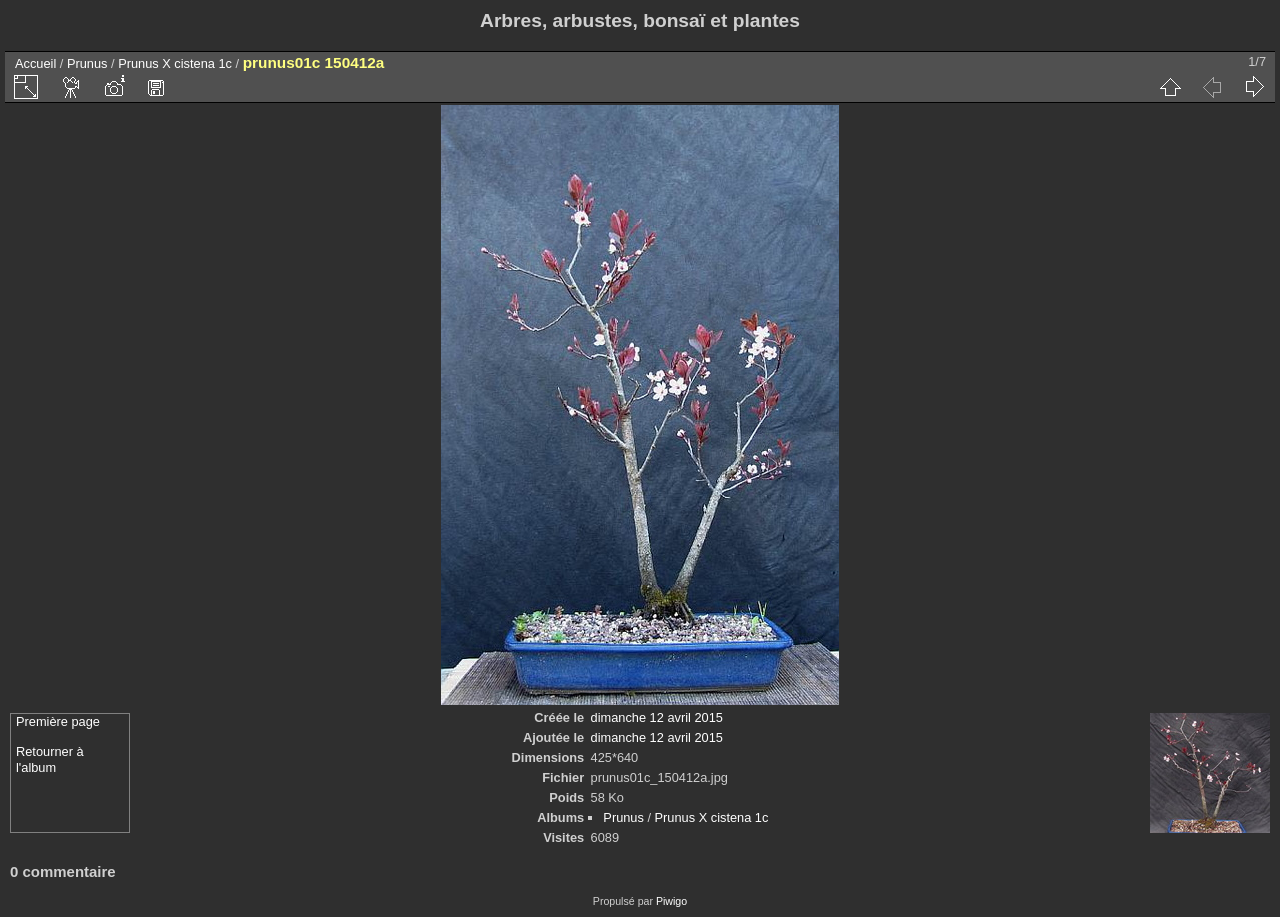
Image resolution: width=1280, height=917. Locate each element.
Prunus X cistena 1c (175, 63)
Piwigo (671, 901)
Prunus (87, 63)
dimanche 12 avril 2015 (657, 717)
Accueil (35, 63)
